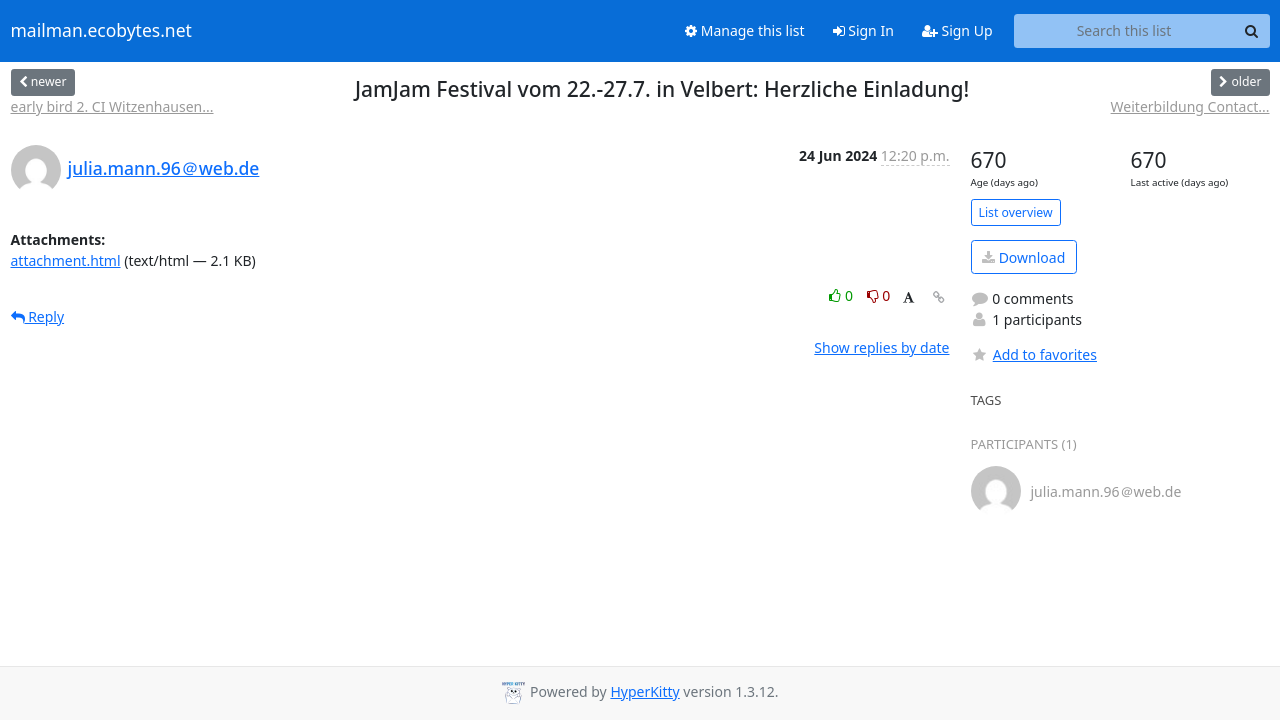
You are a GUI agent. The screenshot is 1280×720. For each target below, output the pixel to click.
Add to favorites (1034, 354)
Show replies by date (881, 347)
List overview (1016, 212)
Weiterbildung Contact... (1190, 106)
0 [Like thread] (842, 295)
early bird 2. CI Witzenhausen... (112, 106)
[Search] (1252, 31)
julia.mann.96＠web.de (164, 168)
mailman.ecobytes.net (101, 31)
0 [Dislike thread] (879, 295)
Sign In (863, 30)
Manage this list (745, 30)
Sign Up (957, 30)
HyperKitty (644, 691)
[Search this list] (1124, 31)
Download (1023, 257)
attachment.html (66, 260)
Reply (38, 316)
